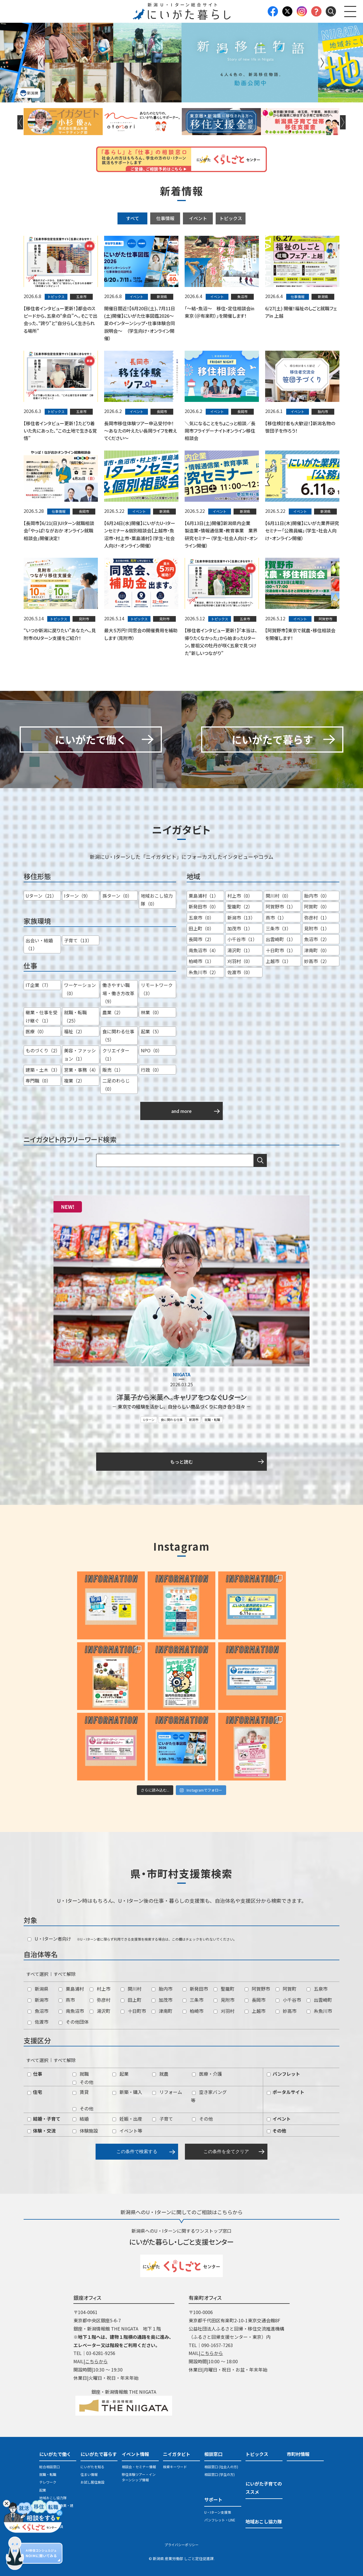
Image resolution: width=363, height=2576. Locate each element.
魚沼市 (38, 2010)
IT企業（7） (38, 985)
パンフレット (283, 2073)
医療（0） (36, 1031)
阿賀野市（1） (281, 906)
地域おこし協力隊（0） (157, 899)
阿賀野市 (257, 1988)
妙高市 (286, 2010)
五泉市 (317, 1988)
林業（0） (151, 1012)
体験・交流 (41, 2130)
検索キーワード (175, 2466)
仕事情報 (165, 218)
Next (322, 62)
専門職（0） (38, 1080)
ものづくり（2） (43, 1050)
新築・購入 (127, 2092)
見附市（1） (316, 928)
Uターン (148, 1419)
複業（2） (74, 1080)
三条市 (193, 1999)
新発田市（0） (203, 906)
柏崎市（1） (201, 961)
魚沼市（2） (316, 939)
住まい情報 (89, 2474)
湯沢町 (100, 2010)
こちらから (96, 2361)
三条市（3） (278, 928)
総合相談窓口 (49, 2466)
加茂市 (162, 1999)
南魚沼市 (71, 2010)
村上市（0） (240, 895)
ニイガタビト (176, 2454)
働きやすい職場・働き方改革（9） (118, 993)
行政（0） (151, 1069)
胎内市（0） (316, 895)
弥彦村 (100, 1999)
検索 (260, 1160)
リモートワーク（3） (157, 989)
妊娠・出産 (127, 2118)
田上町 (131, 1999)
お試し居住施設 (92, 2482)
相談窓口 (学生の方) (219, 2474)
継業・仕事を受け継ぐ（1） (41, 1016)
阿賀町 (286, 1988)
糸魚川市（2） (203, 972)
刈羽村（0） (240, 961)
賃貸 (81, 2092)
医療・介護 (207, 2073)
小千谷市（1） (242, 939)
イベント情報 (135, 2454)
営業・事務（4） (81, 1069)
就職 (81, 2073)
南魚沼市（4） (203, 950)
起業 (120, 2073)
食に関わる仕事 (172, 1419)
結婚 (81, 2118)
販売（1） (112, 1069)
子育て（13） (78, 940)
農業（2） (112, 1012)
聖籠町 (224, 1988)
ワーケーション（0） (80, 989)
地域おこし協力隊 (53, 2497)
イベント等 (127, 2130)
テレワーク (47, 2482)
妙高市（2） (316, 961)
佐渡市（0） (240, 972)
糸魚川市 (319, 2010)
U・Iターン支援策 (217, 2512)
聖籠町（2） (240, 906)
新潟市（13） (241, 917)
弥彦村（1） (316, 917)
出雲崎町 (319, 1999)
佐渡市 (38, 2021)
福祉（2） (74, 1031)
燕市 (67, 1999)
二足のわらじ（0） (116, 1084)
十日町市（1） (281, 950)
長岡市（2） (201, 939)
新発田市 (195, 1988)
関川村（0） (278, 895)
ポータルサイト (285, 2092)
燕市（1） (276, 917)
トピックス (230, 218)
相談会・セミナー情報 (139, 2466)
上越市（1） (278, 961)
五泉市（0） (201, 917)
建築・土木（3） (43, 1069)
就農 (160, 2073)
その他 (83, 2082)
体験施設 (85, 2130)
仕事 (34, 2073)
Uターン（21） (41, 895)
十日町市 (133, 2010)
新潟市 (193, 1419)
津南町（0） (316, 950)
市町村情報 (298, 2454)
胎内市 (162, 1988)
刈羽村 (224, 2010)
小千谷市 (288, 1999)
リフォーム (167, 2092)
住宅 (34, 2092)
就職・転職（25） (75, 1016)
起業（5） (151, 1031)
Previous (41, 62)
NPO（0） (151, 1050)
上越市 (255, 2010)
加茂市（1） (240, 928)
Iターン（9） (77, 895)
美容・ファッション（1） (80, 1054)
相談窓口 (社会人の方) (221, 2466)
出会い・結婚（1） (39, 944)
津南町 (162, 2010)
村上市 (100, 1988)
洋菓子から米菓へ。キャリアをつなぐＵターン (181, 1397)
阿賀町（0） (316, 906)
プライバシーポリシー (181, 2544)
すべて (132, 218)
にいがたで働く (55, 2454)
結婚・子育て (43, 2118)
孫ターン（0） (117, 895)
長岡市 (255, 1999)
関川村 (131, 1988)
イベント (198, 218)
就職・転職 (212, 1419)
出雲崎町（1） (281, 939)
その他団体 (73, 2021)
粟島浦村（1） (203, 895)
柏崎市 (193, 2010)
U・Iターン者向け (49, 1938)
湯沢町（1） (240, 950)
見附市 (224, 1999)
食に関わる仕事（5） (118, 1035)
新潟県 (38, 1988)
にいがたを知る (92, 2466)
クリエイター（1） (115, 1054)
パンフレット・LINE (219, 2519)
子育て (162, 2118)
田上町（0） (201, 928)
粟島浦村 (71, 1988)
